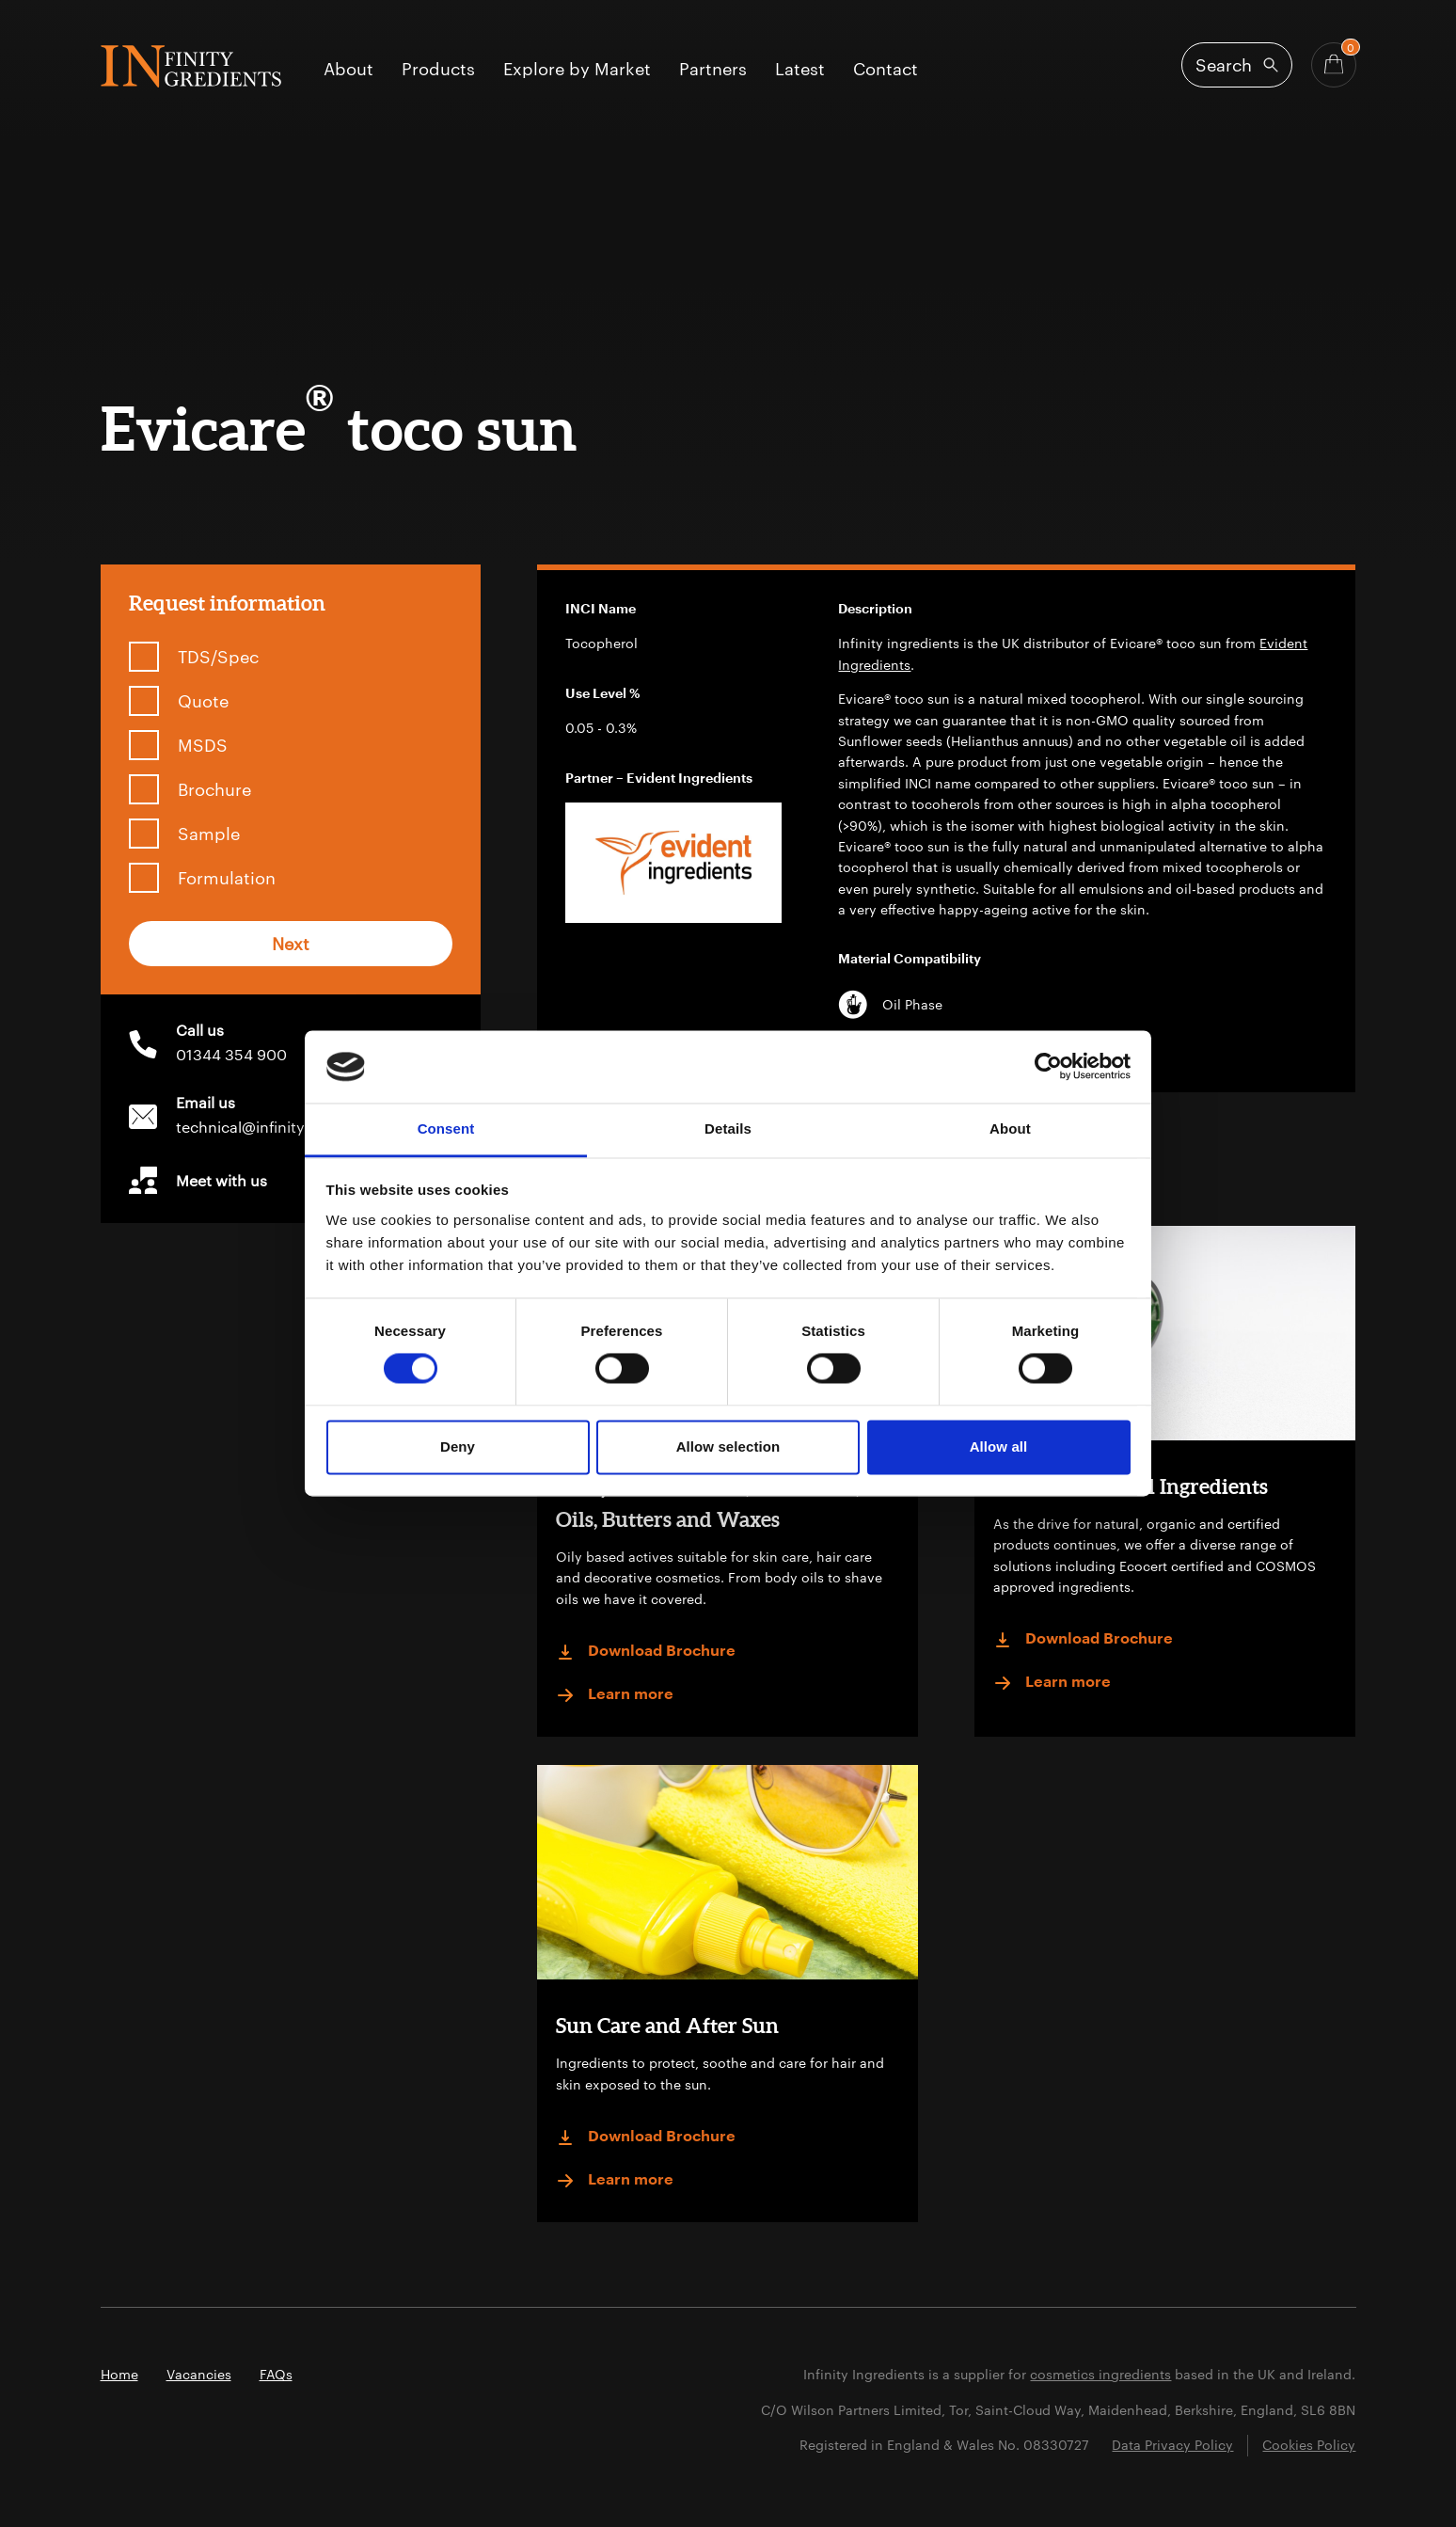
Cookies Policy (1308, 2445)
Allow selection (728, 1446)
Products (438, 69)
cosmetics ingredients (1100, 2374)
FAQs (276, 2374)
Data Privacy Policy (1172, 2445)
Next (290, 943)
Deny (457, 1446)
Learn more (614, 1695)
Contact (885, 69)
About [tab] (1010, 1128)
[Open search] (1236, 64)
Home (119, 2374)
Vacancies (198, 2374)
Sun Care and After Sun (667, 2025)
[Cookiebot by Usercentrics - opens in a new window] (1048, 1067)
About (348, 69)
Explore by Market (577, 69)
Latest (800, 69)
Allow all (999, 1446)
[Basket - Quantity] (1333, 64)
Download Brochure (646, 1652)
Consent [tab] (446, 1128)
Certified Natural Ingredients (1130, 1486)
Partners (713, 69)
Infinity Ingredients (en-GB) (191, 66)
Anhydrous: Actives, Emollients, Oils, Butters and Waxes (708, 1502)
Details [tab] (728, 1128)
